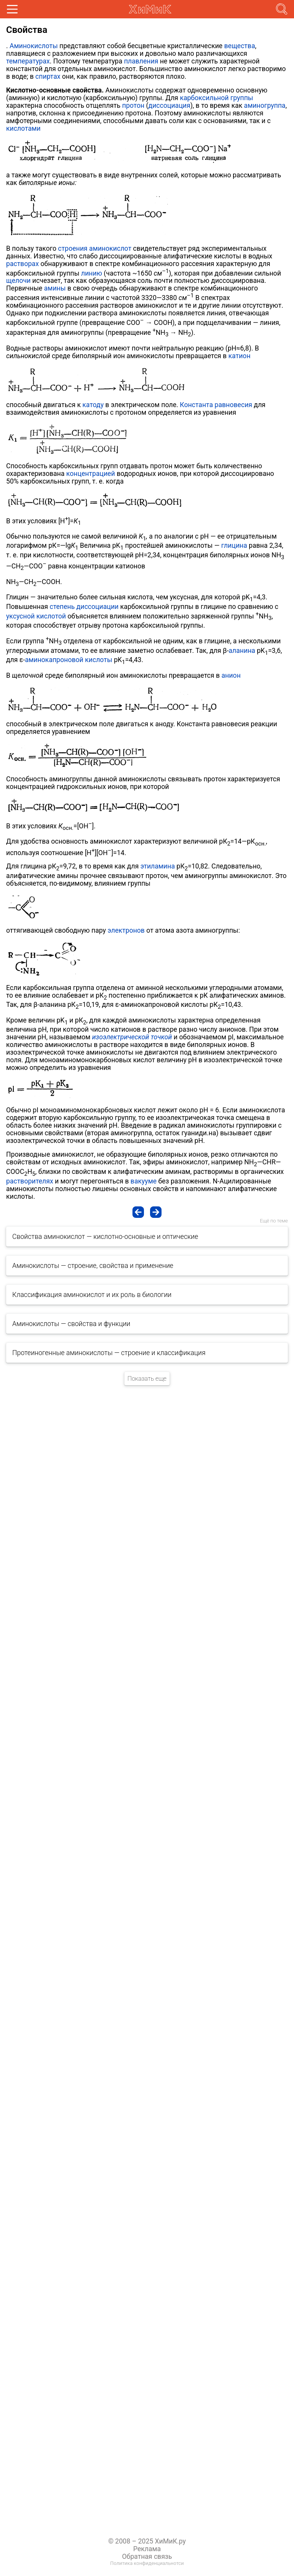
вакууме (144, 1181)
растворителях (29, 1181)
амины (55, 288)
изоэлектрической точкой (132, 1037)
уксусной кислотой (36, 616)
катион (240, 356)
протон (133, 105)
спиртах (47, 76)
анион (231, 675)
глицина (234, 545)
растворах (22, 264)
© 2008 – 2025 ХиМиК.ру (147, 2541)
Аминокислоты (34, 46)
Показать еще (147, 1378)
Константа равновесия (216, 405)
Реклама (147, 2549)
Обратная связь (147, 2556)
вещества (239, 46)
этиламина (157, 866)
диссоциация (170, 105)
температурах (28, 61)
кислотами (23, 128)
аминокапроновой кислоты (68, 660)
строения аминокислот (95, 248)
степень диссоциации (84, 606)
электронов (126, 930)
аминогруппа (264, 105)
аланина (242, 650)
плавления (141, 61)
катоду (92, 405)
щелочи (18, 280)
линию (91, 273)
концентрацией (90, 473)
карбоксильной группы (216, 98)
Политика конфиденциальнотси (147, 2563)
